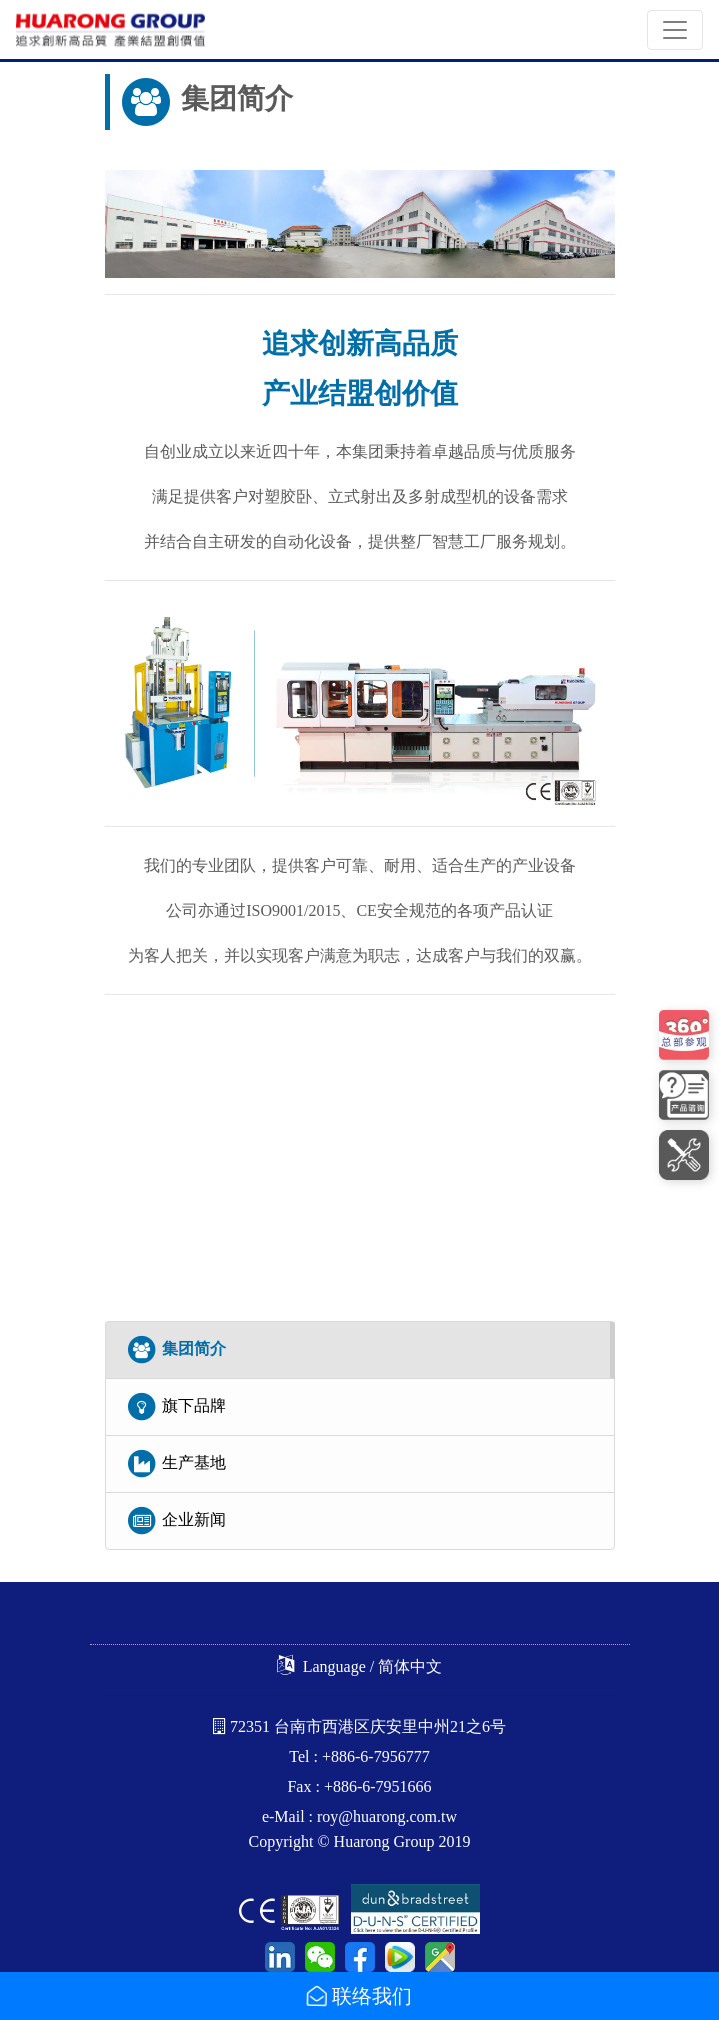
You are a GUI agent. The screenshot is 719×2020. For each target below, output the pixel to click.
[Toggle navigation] (675, 30)
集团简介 (176, 1350)
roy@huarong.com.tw (387, 1816)
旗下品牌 (176, 1407)
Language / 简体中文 (360, 1666)
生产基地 (176, 1464)
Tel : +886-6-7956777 (359, 1756)
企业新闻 (176, 1521)
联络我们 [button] (359, 1996)
